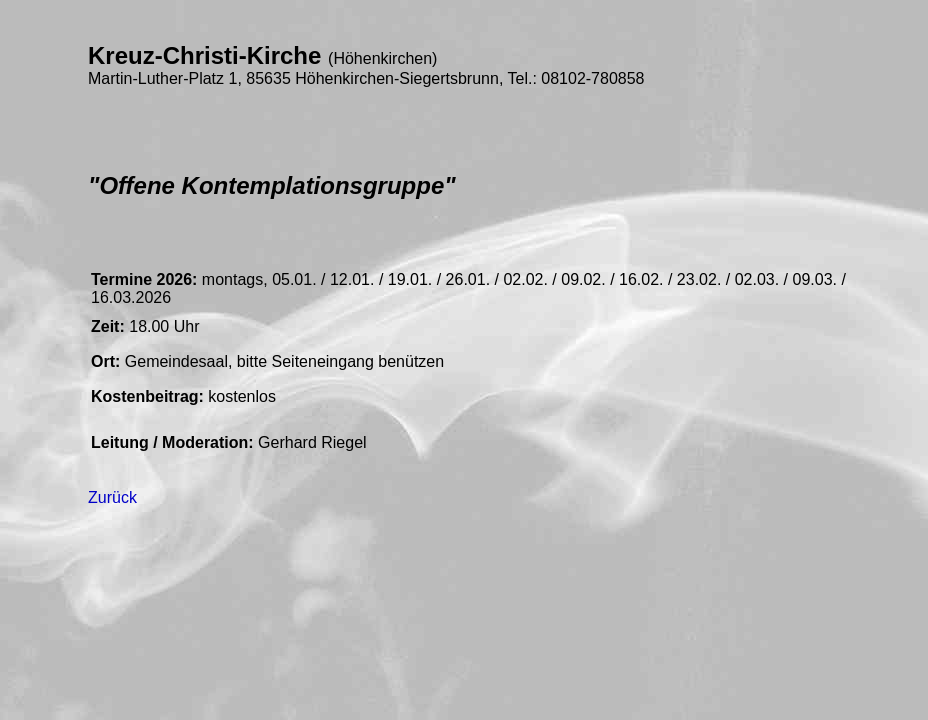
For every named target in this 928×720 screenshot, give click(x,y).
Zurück (112, 497)
